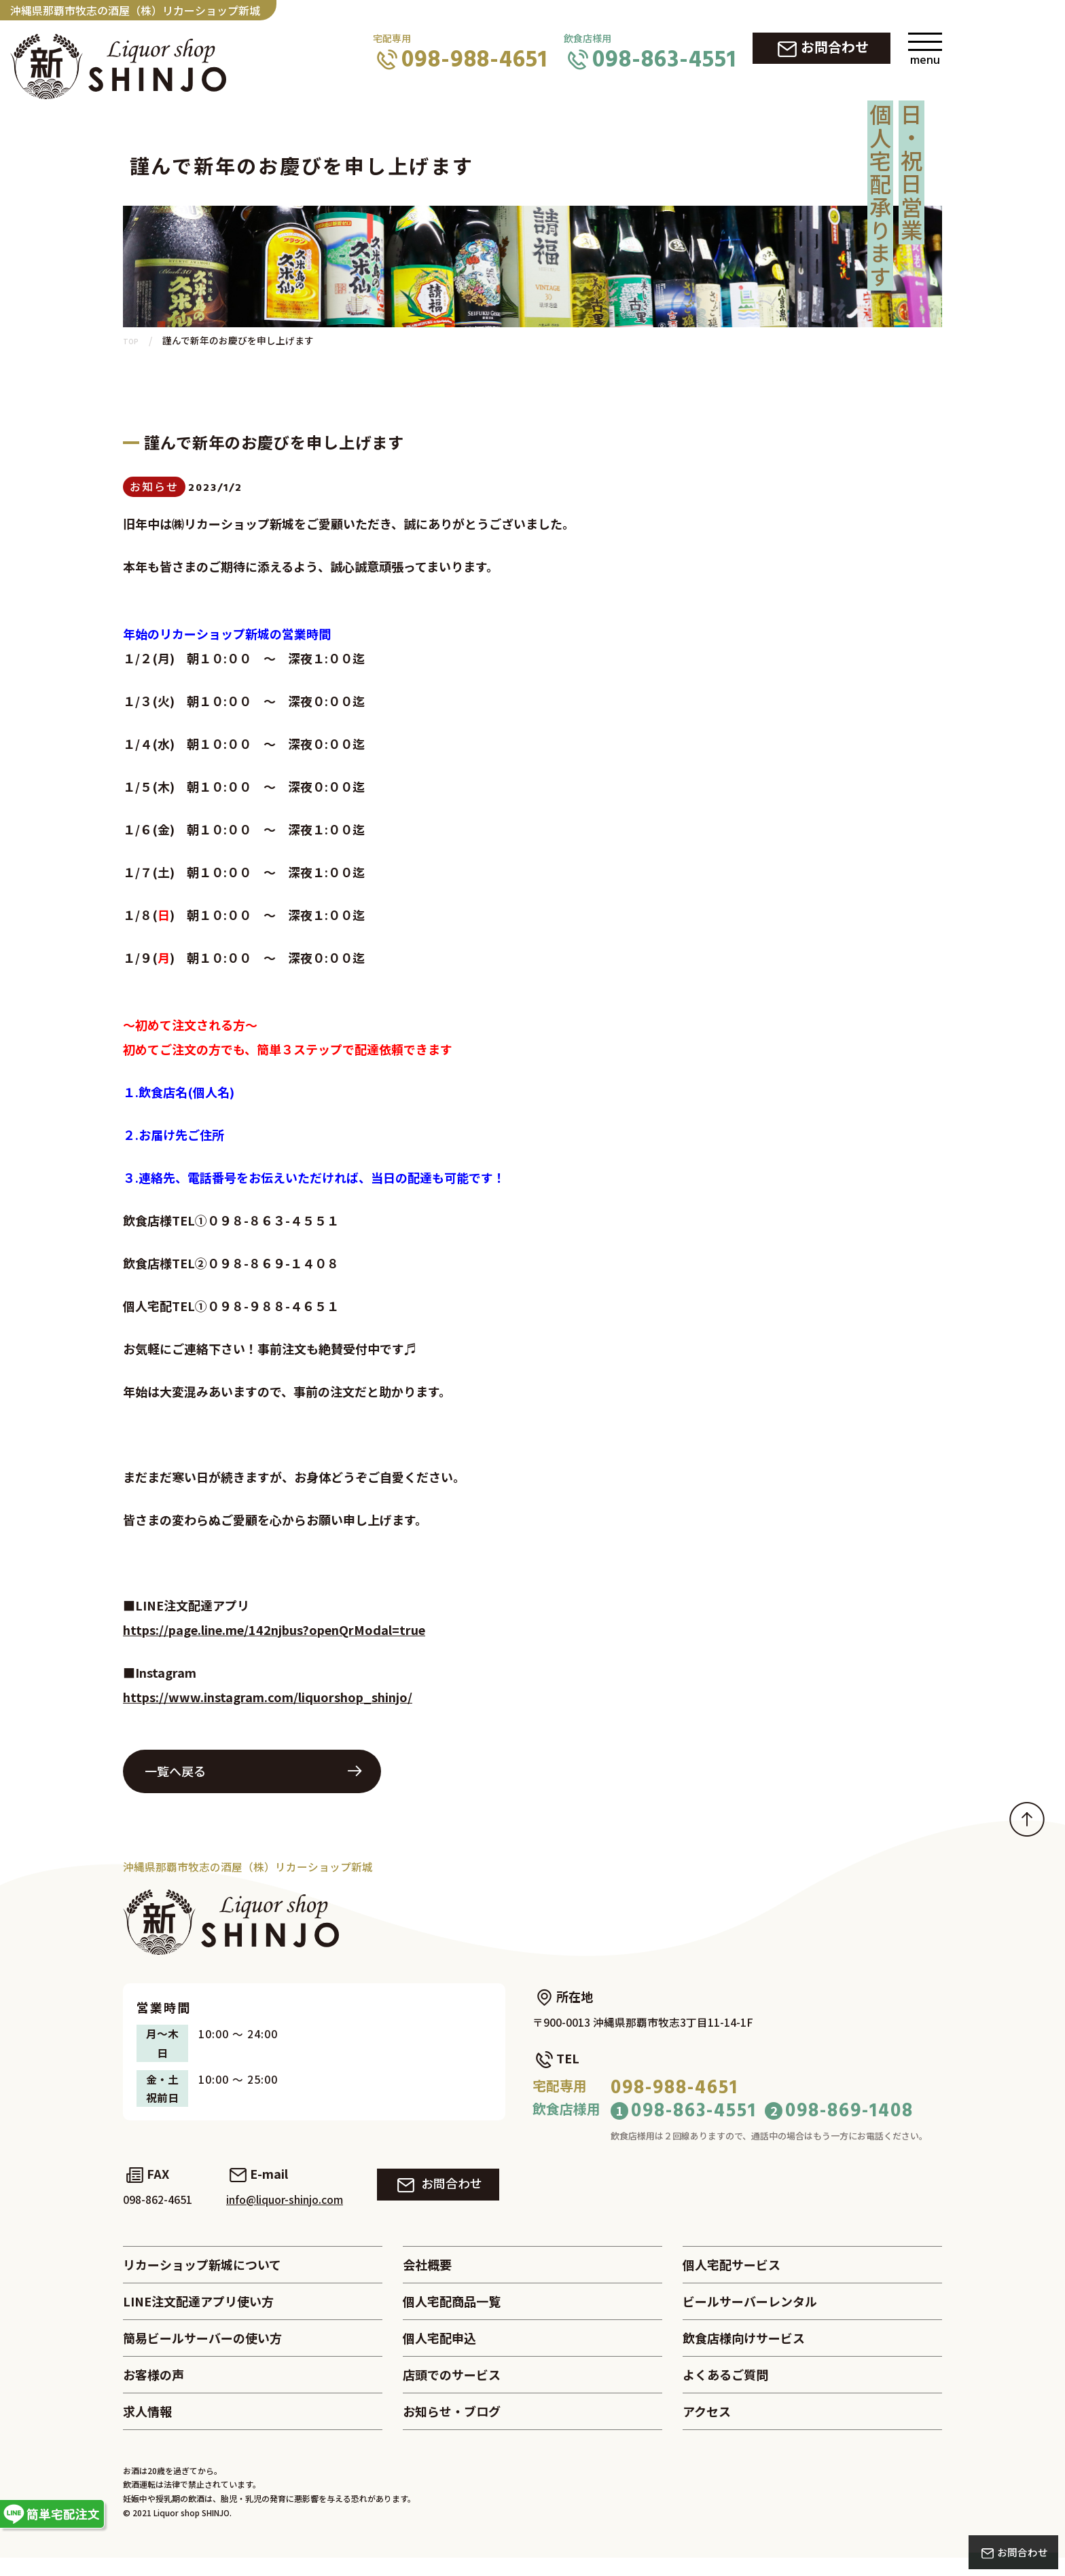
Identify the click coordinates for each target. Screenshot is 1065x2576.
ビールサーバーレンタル (750, 2316)
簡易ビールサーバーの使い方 (202, 2354)
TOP (133, 341)
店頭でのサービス (452, 2393)
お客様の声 (153, 2393)
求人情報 (147, 2431)
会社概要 (427, 2278)
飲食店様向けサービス (744, 2354)
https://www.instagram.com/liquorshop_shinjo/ (267, 1703)
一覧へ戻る (175, 1777)
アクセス (707, 2431)
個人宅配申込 (439, 2354)
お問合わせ (835, 46)
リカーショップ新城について (202, 2278)
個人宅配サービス (731, 2278)
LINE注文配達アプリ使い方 (198, 2316)
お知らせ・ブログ (452, 2431)
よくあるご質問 (725, 2393)
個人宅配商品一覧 (452, 2316)
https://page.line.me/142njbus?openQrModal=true (274, 1636)
